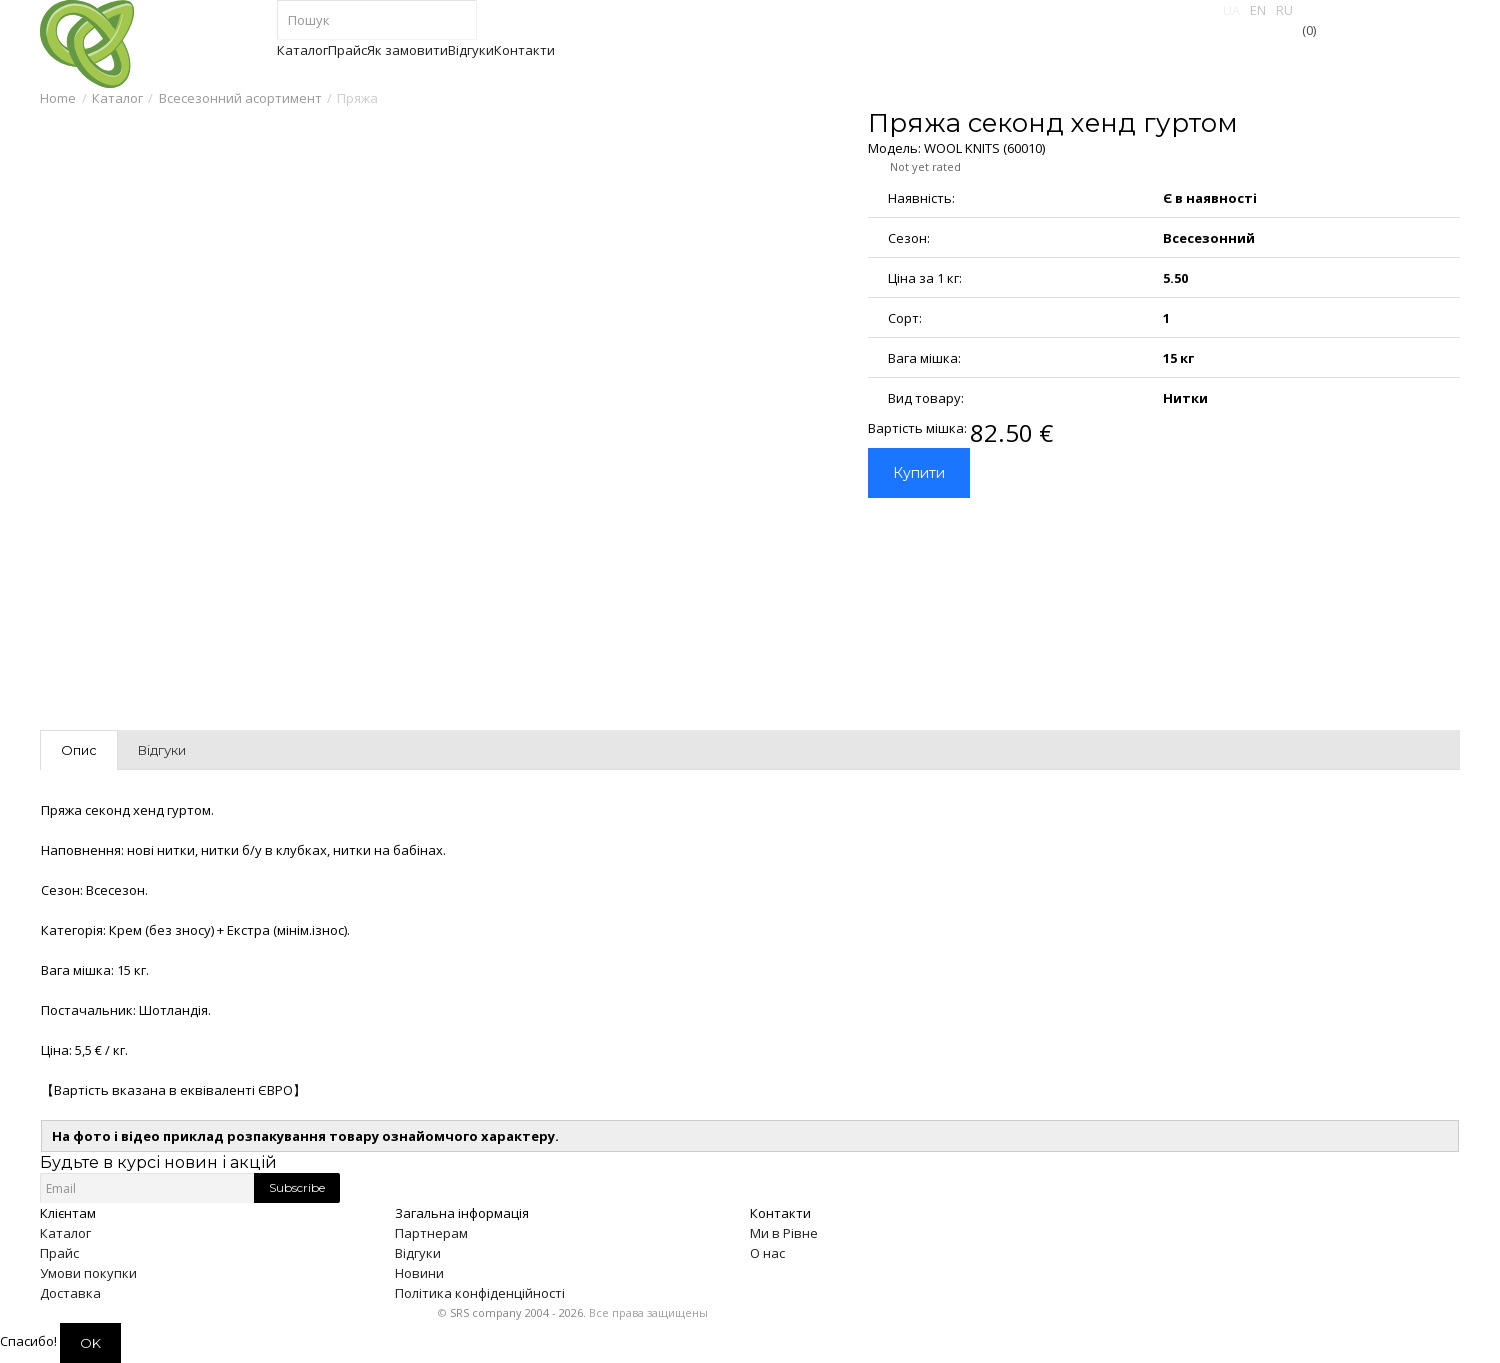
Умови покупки (88, 1273)
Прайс (59, 1253)
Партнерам (431, 1233)
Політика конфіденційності (480, 1293)
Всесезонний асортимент (240, 98)
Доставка (70, 1293)
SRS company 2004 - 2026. (518, 1312)
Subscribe (297, 1187)
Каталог (117, 98)
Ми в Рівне (784, 1233)
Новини (419, 1273)
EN (1258, 10)
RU (1284, 10)
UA (1231, 10)
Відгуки (418, 1253)
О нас (767, 1253)
